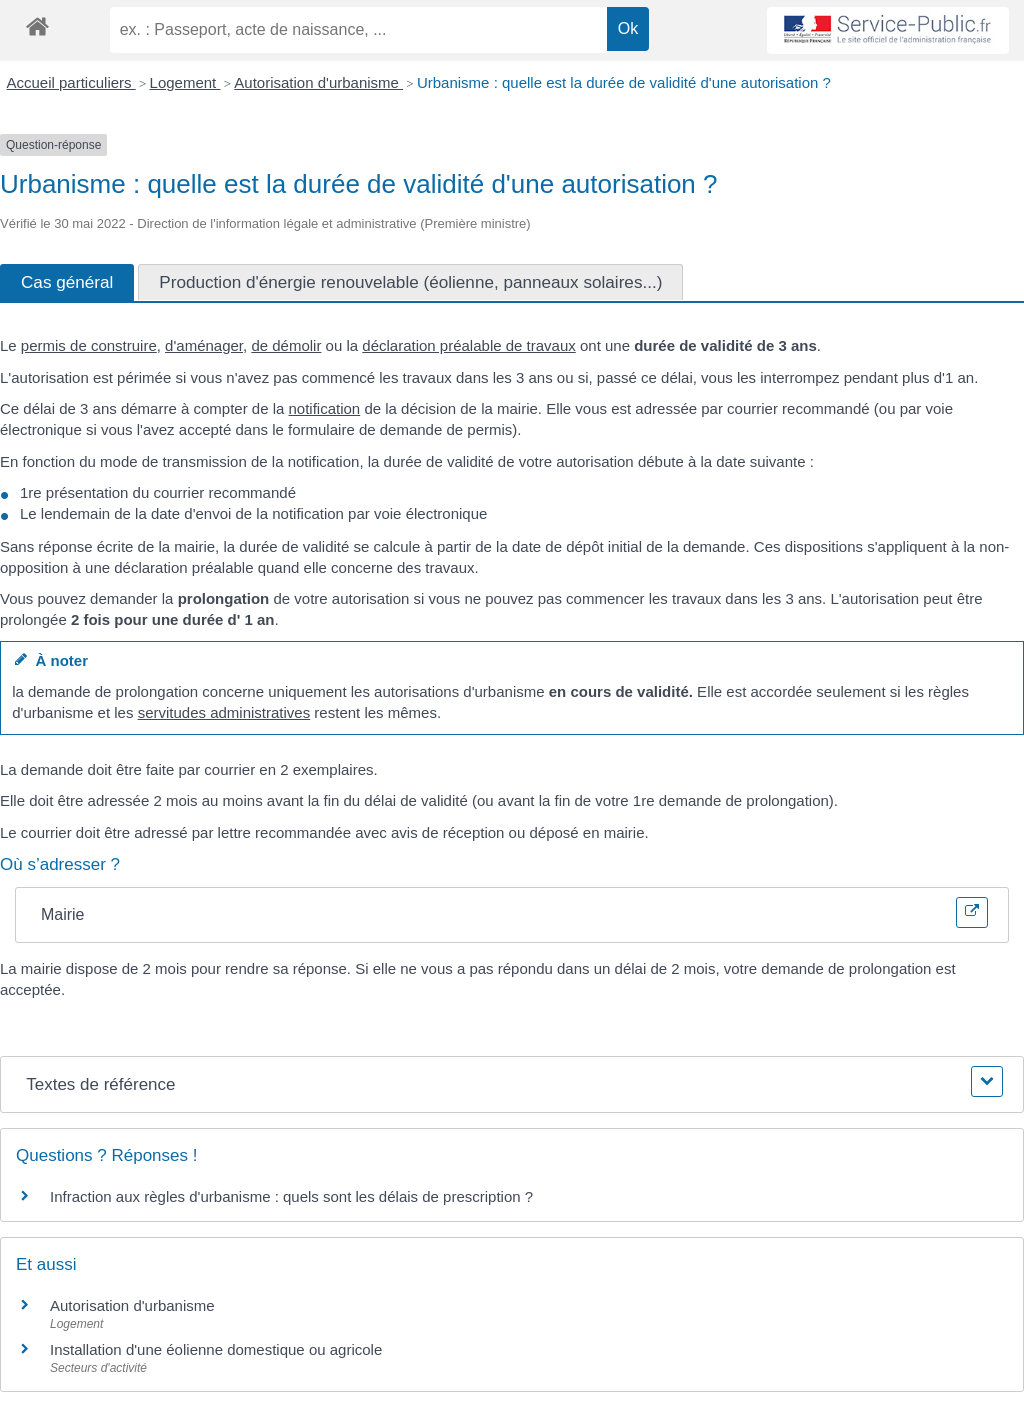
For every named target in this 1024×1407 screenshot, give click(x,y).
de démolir (286, 345)
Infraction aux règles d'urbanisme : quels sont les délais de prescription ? (291, 1196)
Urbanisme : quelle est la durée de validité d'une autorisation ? (624, 82)
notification (325, 408)
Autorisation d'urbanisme (318, 82)
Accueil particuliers (71, 82)
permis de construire (89, 345)
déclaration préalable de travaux (468, 345)
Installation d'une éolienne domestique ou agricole (216, 1349)
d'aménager (204, 345)
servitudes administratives (224, 712)
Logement (185, 82)
